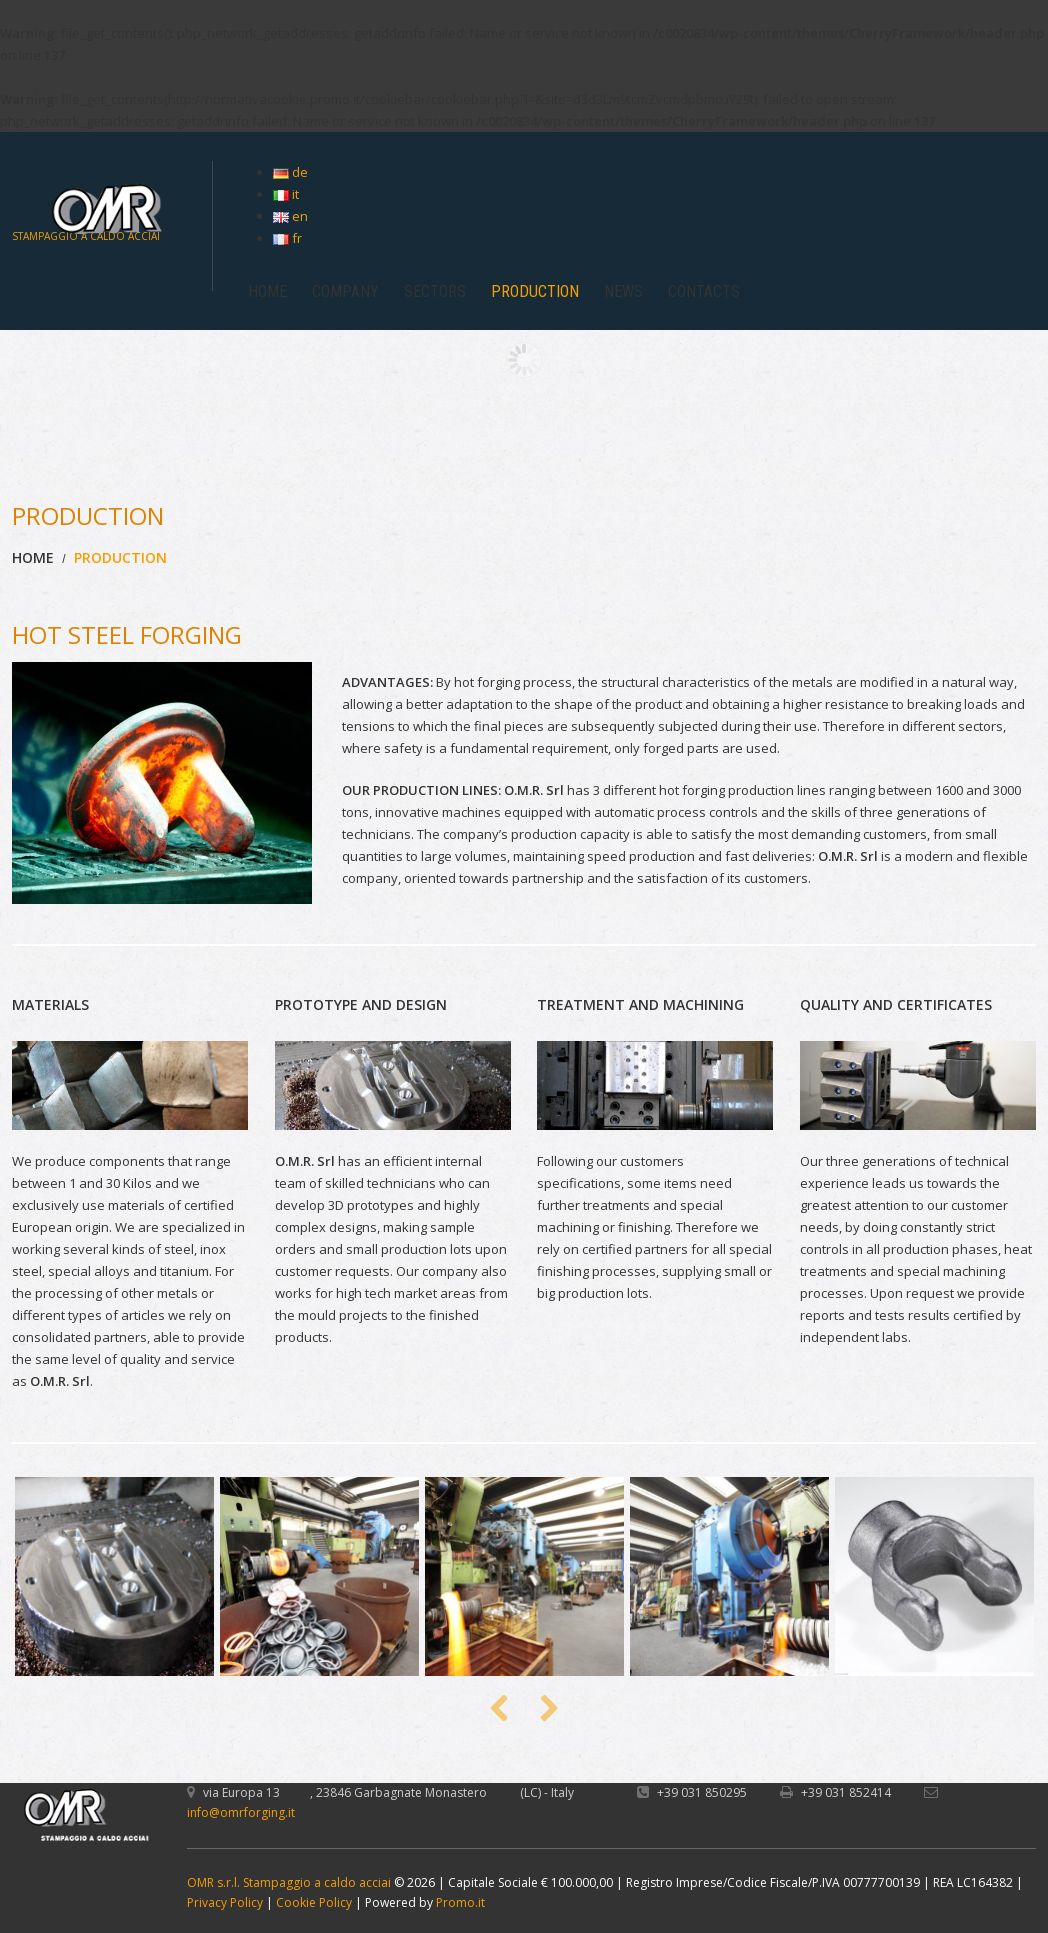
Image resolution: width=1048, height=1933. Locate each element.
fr (287, 238)
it (286, 194)
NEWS (623, 291)
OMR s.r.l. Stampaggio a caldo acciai (289, 1882)
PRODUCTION (535, 291)
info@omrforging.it (241, 1812)
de (290, 172)
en (290, 216)
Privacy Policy (225, 1902)
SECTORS (435, 291)
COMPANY (345, 291)
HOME (267, 291)
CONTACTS (704, 291)
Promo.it (460, 1902)
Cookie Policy (314, 1902)
